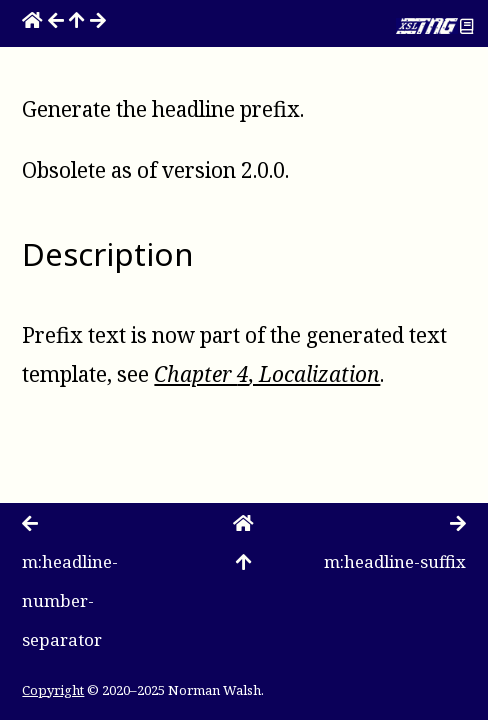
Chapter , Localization (267, 374)
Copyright (53, 690)
